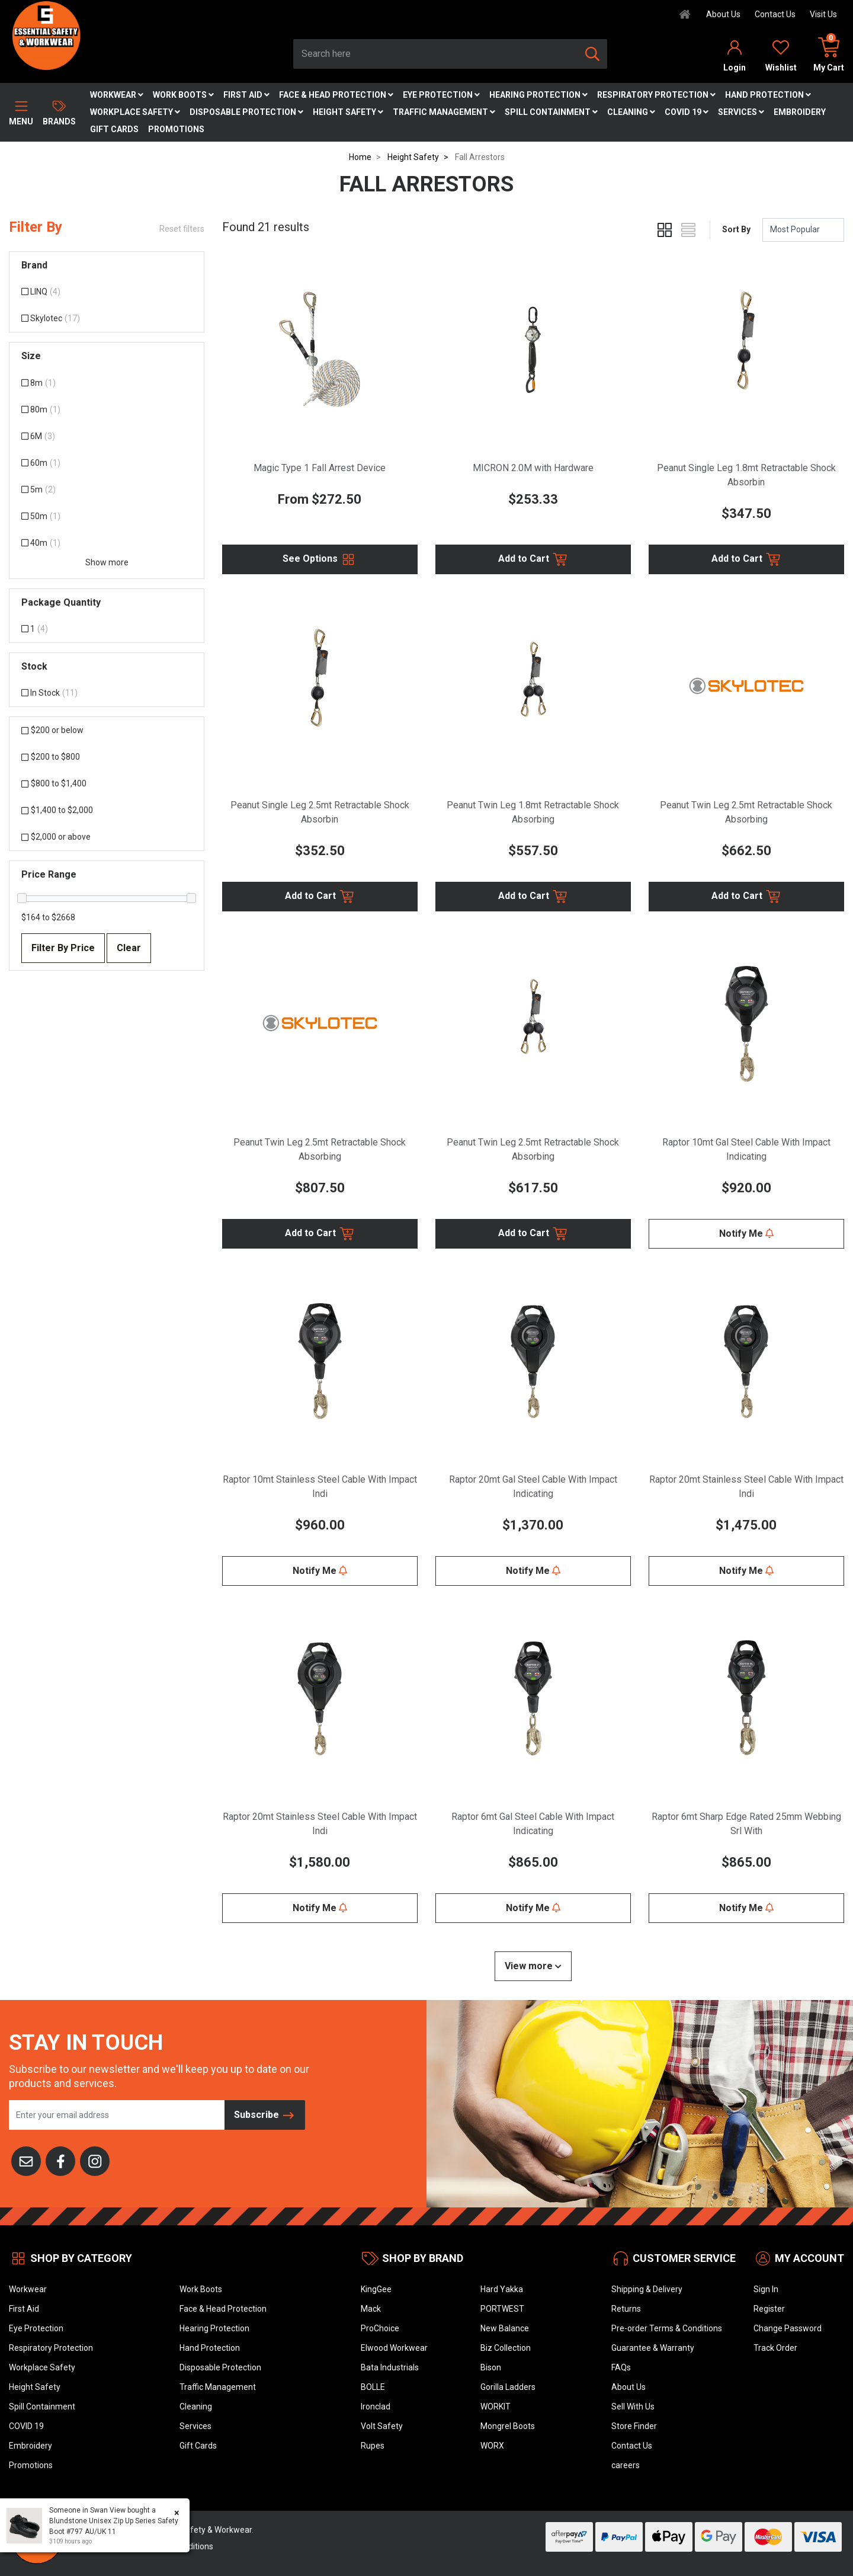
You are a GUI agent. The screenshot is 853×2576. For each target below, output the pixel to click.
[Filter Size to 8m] (106, 383)
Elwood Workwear (394, 2348)
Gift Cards (114, 129)
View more (533, 1966)
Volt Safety (382, 2426)
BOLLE (373, 2387)
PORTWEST (502, 2308)
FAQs (621, 2367)
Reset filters (181, 228)
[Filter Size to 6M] (106, 436)
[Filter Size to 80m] (106, 409)
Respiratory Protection (656, 95)
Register (769, 2308)
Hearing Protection (538, 95)
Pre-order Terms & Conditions (666, 2328)
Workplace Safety (135, 112)
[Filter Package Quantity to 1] (106, 629)
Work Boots (183, 95)
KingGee (376, 2289)
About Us (723, 14)
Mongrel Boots (507, 2426)
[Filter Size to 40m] (106, 543)
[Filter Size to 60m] (106, 463)
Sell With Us (633, 2406)
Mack (371, 2308)
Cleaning (631, 112)
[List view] (688, 229)
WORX (492, 2445)
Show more (107, 562)
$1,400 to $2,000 (57, 810)
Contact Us (775, 14)
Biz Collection (505, 2348)
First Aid (246, 95)
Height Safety (348, 112)
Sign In (765, 2289)
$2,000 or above (56, 836)
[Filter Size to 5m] (106, 489)
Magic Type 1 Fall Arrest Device (320, 467)
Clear (129, 947)
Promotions (176, 129)
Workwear (116, 95)
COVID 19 (686, 112)
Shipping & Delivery (646, 2289)
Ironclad (375, 2406)
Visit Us (823, 14)
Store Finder (634, 2426)
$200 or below (52, 730)
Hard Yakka (501, 2289)
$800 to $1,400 (53, 783)
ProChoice (380, 2328)
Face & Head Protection (336, 95)
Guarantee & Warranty (652, 2348)
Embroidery (800, 112)
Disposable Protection (246, 112)
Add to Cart (533, 559)
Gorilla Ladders (507, 2387)
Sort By (736, 229)
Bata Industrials (390, 2367)
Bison (490, 2367)
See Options (320, 559)
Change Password (787, 2328)
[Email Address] (117, 2115)
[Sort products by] (803, 230)
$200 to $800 (50, 756)
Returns (626, 2308)
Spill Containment (551, 112)
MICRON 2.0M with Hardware (533, 467)
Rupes (372, 2445)
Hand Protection (768, 95)
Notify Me (746, 1233)
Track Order (775, 2348)
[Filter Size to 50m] (106, 516)
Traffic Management (444, 112)
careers (625, 2465)
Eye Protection (441, 95)
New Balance (504, 2328)
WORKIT (495, 2406)
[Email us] (26, 2160)
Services (741, 112)
